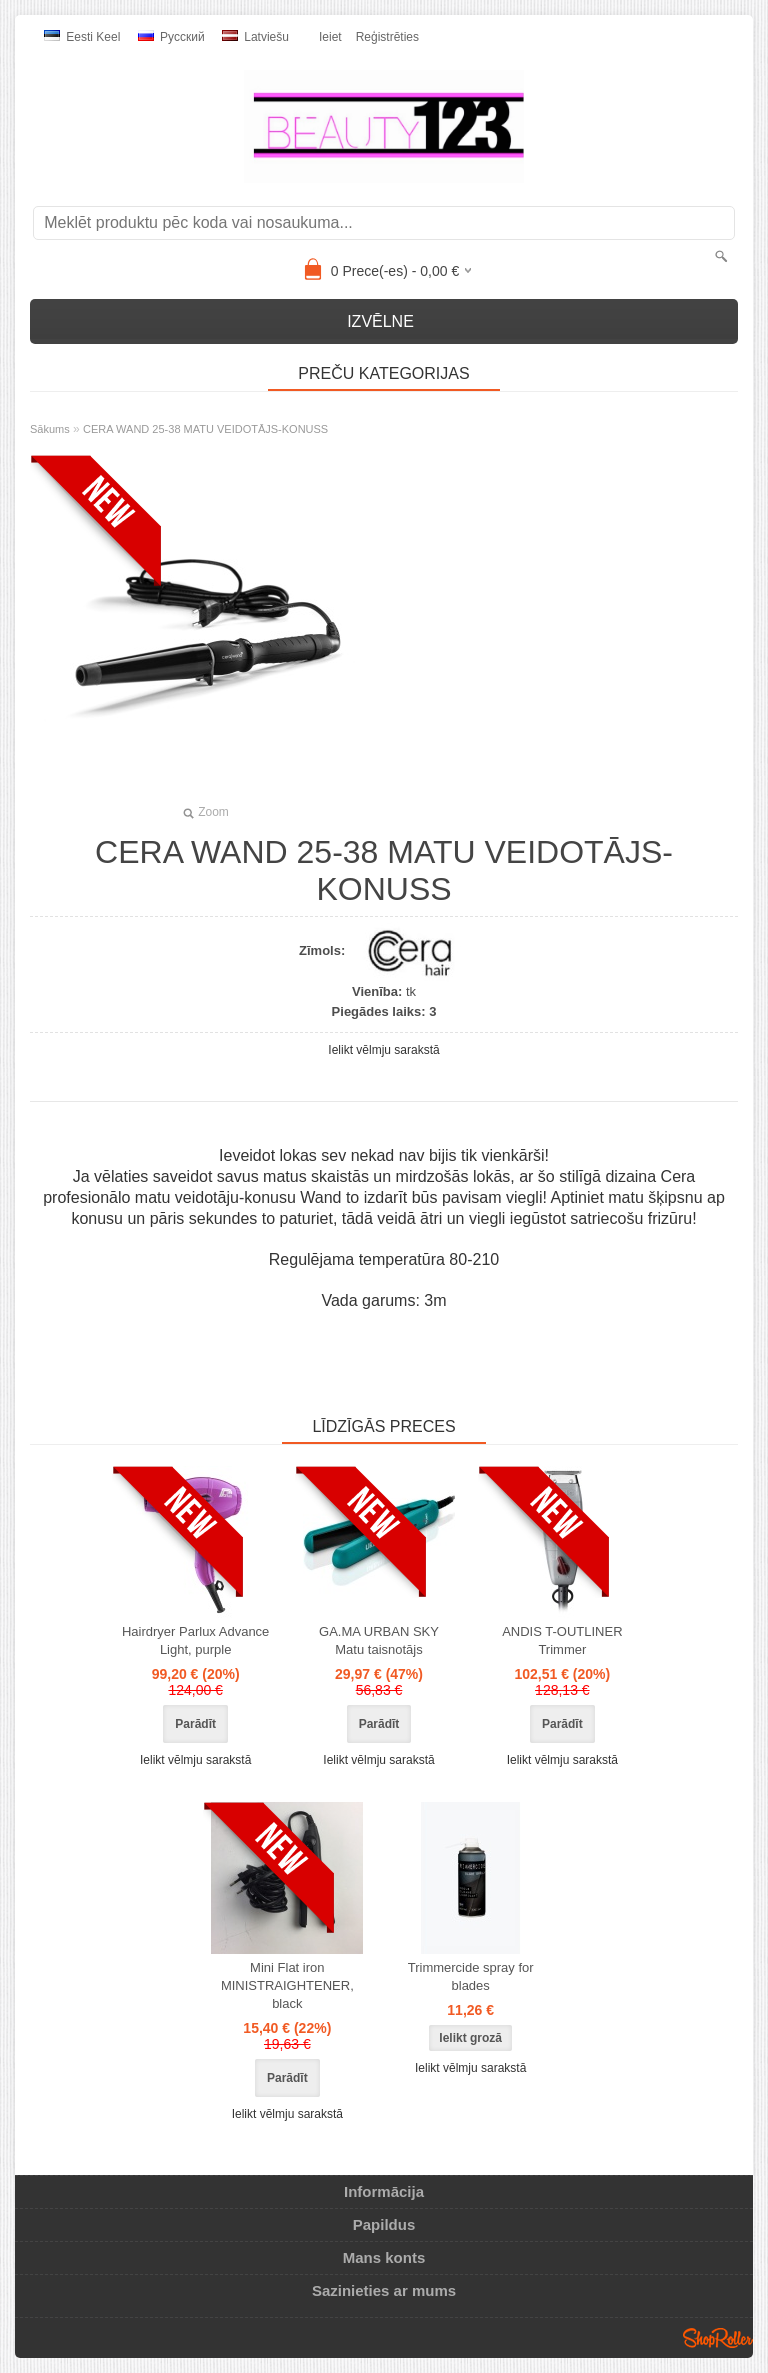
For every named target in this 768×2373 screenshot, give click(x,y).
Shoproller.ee (718, 2338)
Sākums (50, 429)
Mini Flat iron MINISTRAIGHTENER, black (287, 1985)
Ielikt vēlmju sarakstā (383, 1050)
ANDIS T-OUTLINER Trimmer (562, 1640)
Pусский (171, 37)
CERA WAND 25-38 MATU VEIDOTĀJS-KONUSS (205, 429)
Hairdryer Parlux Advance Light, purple (195, 1640)
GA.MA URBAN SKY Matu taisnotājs (379, 1640)
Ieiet (330, 37)
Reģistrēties (387, 37)
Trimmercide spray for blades (471, 1976)
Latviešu (255, 37)
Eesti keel (82, 37)
